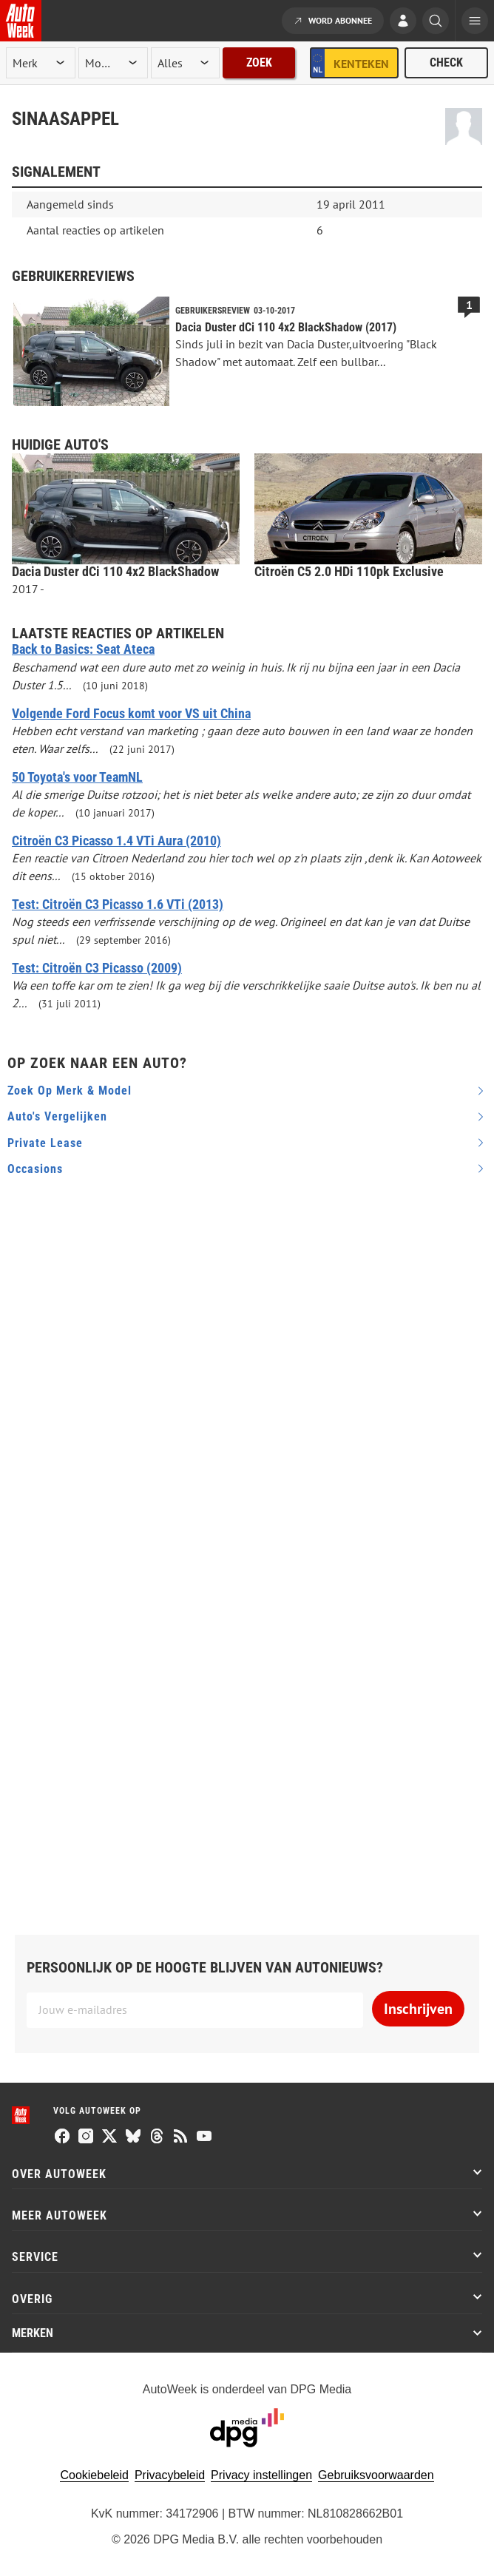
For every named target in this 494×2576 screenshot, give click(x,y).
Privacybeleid (170, 2475)
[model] (113, 62)
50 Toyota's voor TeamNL (77, 777)
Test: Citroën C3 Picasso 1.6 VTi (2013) (117, 904)
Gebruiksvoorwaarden (376, 2475)
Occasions (35, 1169)
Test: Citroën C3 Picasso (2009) (97, 968)
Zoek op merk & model (69, 1091)
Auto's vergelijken (57, 1116)
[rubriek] (185, 62)
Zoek (259, 62)
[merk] (40, 62)
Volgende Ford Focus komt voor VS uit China (131, 713)
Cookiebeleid (94, 2475)
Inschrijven (418, 2008)
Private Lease (45, 1143)
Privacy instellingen (261, 2475)
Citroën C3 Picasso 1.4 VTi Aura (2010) (116, 841)
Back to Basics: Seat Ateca (83, 649)
